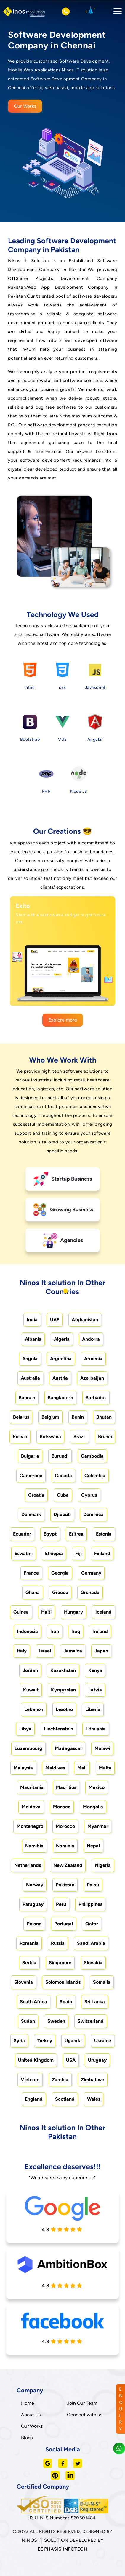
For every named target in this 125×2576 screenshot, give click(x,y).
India (32, 1319)
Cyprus (89, 1495)
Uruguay (97, 2060)
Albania (33, 1339)
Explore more (62, 1020)
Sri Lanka (94, 2001)
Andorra (91, 1339)
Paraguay (33, 1904)
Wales (93, 2099)
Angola (30, 1358)
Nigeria (103, 1865)
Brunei (105, 1436)
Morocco (65, 1826)
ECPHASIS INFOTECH (63, 2549)
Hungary (73, 1612)
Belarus (21, 1417)
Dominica (93, 1514)
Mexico (97, 1787)
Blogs (27, 2437)
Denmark (31, 1514)
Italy (22, 1651)
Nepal (93, 1846)
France (31, 1573)
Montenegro (30, 1826)
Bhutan (104, 1417)
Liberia (92, 1709)
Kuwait (31, 1690)
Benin (78, 1417)
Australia (30, 1378)
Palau (93, 1884)
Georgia (60, 1573)
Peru (61, 1904)
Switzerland (91, 2021)
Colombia (94, 1475)
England (34, 2099)
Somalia (101, 1982)
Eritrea (76, 1534)
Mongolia (93, 1807)
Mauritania (32, 1787)
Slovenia (23, 1982)
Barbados (96, 1397)
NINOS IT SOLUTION (45, 2540)
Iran (54, 1631)
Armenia (93, 1358)
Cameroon (31, 1475)
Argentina (61, 1358)
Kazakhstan (63, 1670)
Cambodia (92, 1456)
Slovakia (93, 1962)
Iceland (103, 1612)
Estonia (104, 1534)
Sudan (28, 2021)
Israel (45, 1651)
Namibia (34, 1846)
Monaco (61, 1807)
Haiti (46, 1612)
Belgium (50, 1417)
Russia (58, 1943)
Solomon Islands (63, 1982)
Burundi (60, 1456)
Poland (34, 1923)
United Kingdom (36, 2060)
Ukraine (102, 2040)
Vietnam (30, 2079)
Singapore (60, 1962)
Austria (60, 1378)
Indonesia (27, 1631)
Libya (25, 1729)
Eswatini (24, 1553)
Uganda (73, 2040)
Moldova (31, 1807)
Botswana (50, 1436)
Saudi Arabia (91, 1943)
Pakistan (65, 1884)
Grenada (90, 1592)
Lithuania (96, 1729)
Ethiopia (54, 1553)
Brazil (79, 1436)
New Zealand (67, 1865)
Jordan (30, 1670)
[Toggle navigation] (116, 11)
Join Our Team (82, 2403)
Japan (101, 1651)
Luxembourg (28, 1748)
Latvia (95, 1690)
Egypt (50, 1534)
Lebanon (33, 1709)
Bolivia (20, 1436)
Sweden (56, 2021)
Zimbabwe (92, 2079)
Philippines (90, 1904)
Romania (29, 1943)
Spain (66, 2001)
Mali (81, 1768)
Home (27, 2403)
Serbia (29, 1962)
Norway (34, 1884)
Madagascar (68, 1748)
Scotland (65, 2099)
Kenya (95, 1670)
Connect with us (84, 2414)
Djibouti (62, 1514)
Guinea (21, 1612)
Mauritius (66, 1787)
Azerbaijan (92, 1378)
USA (71, 2060)
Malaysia (23, 1768)
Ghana (32, 1592)
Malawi (102, 1748)
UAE (54, 1319)
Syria (19, 2040)
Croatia (36, 1495)
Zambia (60, 2079)
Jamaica (72, 1651)
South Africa (33, 2001)
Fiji (78, 1553)
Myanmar (97, 1826)
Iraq (75, 1631)
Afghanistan (85, 1319)
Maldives (55, 1768)
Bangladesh (60, 1397)
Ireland (100, 1631)
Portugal (63, 1923)
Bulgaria (30, 1456)
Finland (102, 1553)
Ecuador (22, 1534)
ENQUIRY (121, 2409)
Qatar (91, 1923)
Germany (91, 1573)
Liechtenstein (58, 1729)
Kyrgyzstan (63, 1690)
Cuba (63, 1495)
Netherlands (27, 1865)
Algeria (62, 1339)
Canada (63, 1475)
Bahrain (27, 1397)
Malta (105, 1768)
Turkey (44, 2040)
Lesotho (64, 1709)
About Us (31, 2414)
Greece (60, 1592)
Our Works (25, 106)
